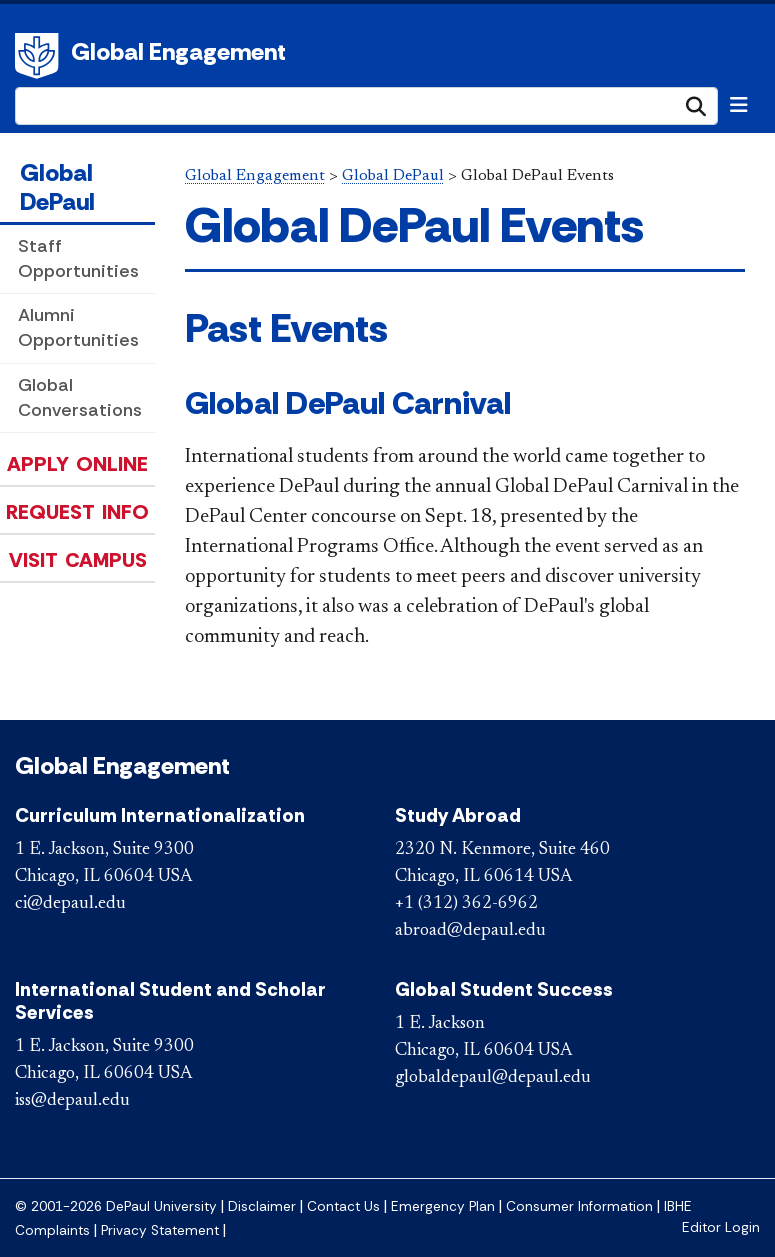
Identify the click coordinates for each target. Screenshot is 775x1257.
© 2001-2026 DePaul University (116, 1206)
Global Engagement (178, 51)
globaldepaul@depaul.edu (493, 1078)
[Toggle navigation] (739, 105)
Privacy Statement (160, 1230)
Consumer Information (579, 1206)
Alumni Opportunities (78, 327)
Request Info (77, 512)
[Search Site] (366, 106)
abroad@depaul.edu (470, 931)
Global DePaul (57, 187)
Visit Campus (78, 560)
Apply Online (77, 464)
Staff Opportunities (78, 258)
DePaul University (40, 56)
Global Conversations (80, 397)
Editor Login (721, 1227)
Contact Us (343, 1206)
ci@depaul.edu (70, 904)
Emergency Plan (443, 1206)
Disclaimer (262, 1206)
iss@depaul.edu (72, 1101)
